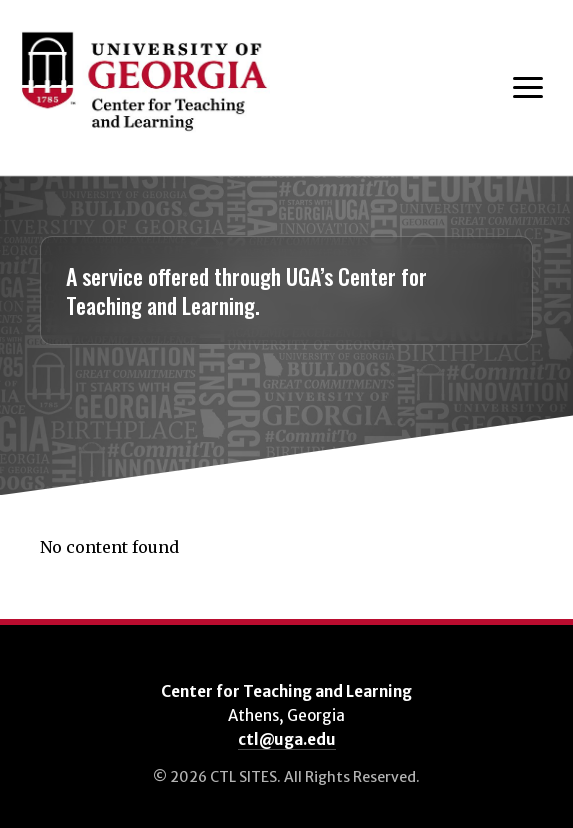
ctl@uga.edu (287, 739)
